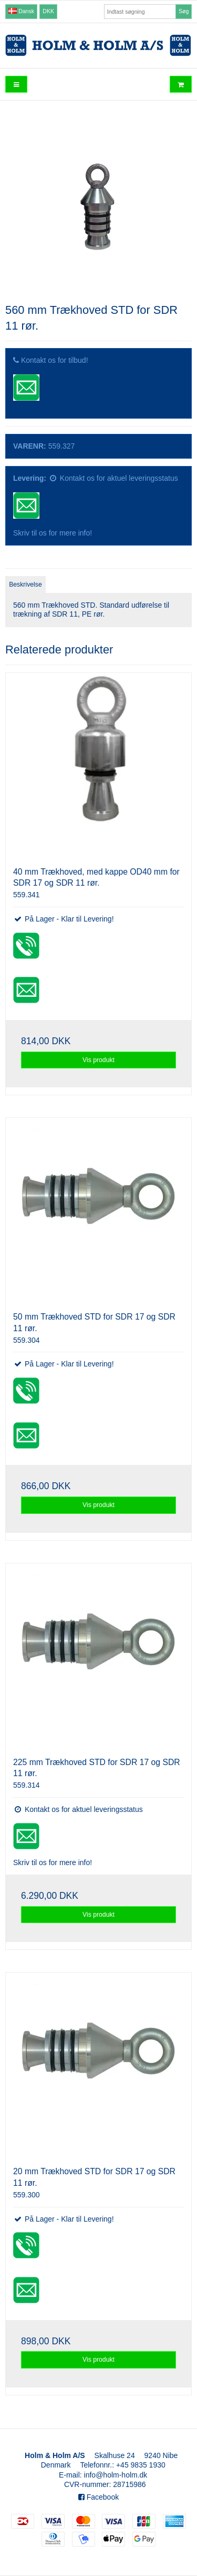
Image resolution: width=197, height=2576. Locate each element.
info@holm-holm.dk (116, 2475)
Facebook (98, 2497)
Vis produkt (98, 1060)
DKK (48, 11)
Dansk (21, 11)
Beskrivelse (25, 584)
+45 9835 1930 (140, 2465)
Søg (184, 11)
